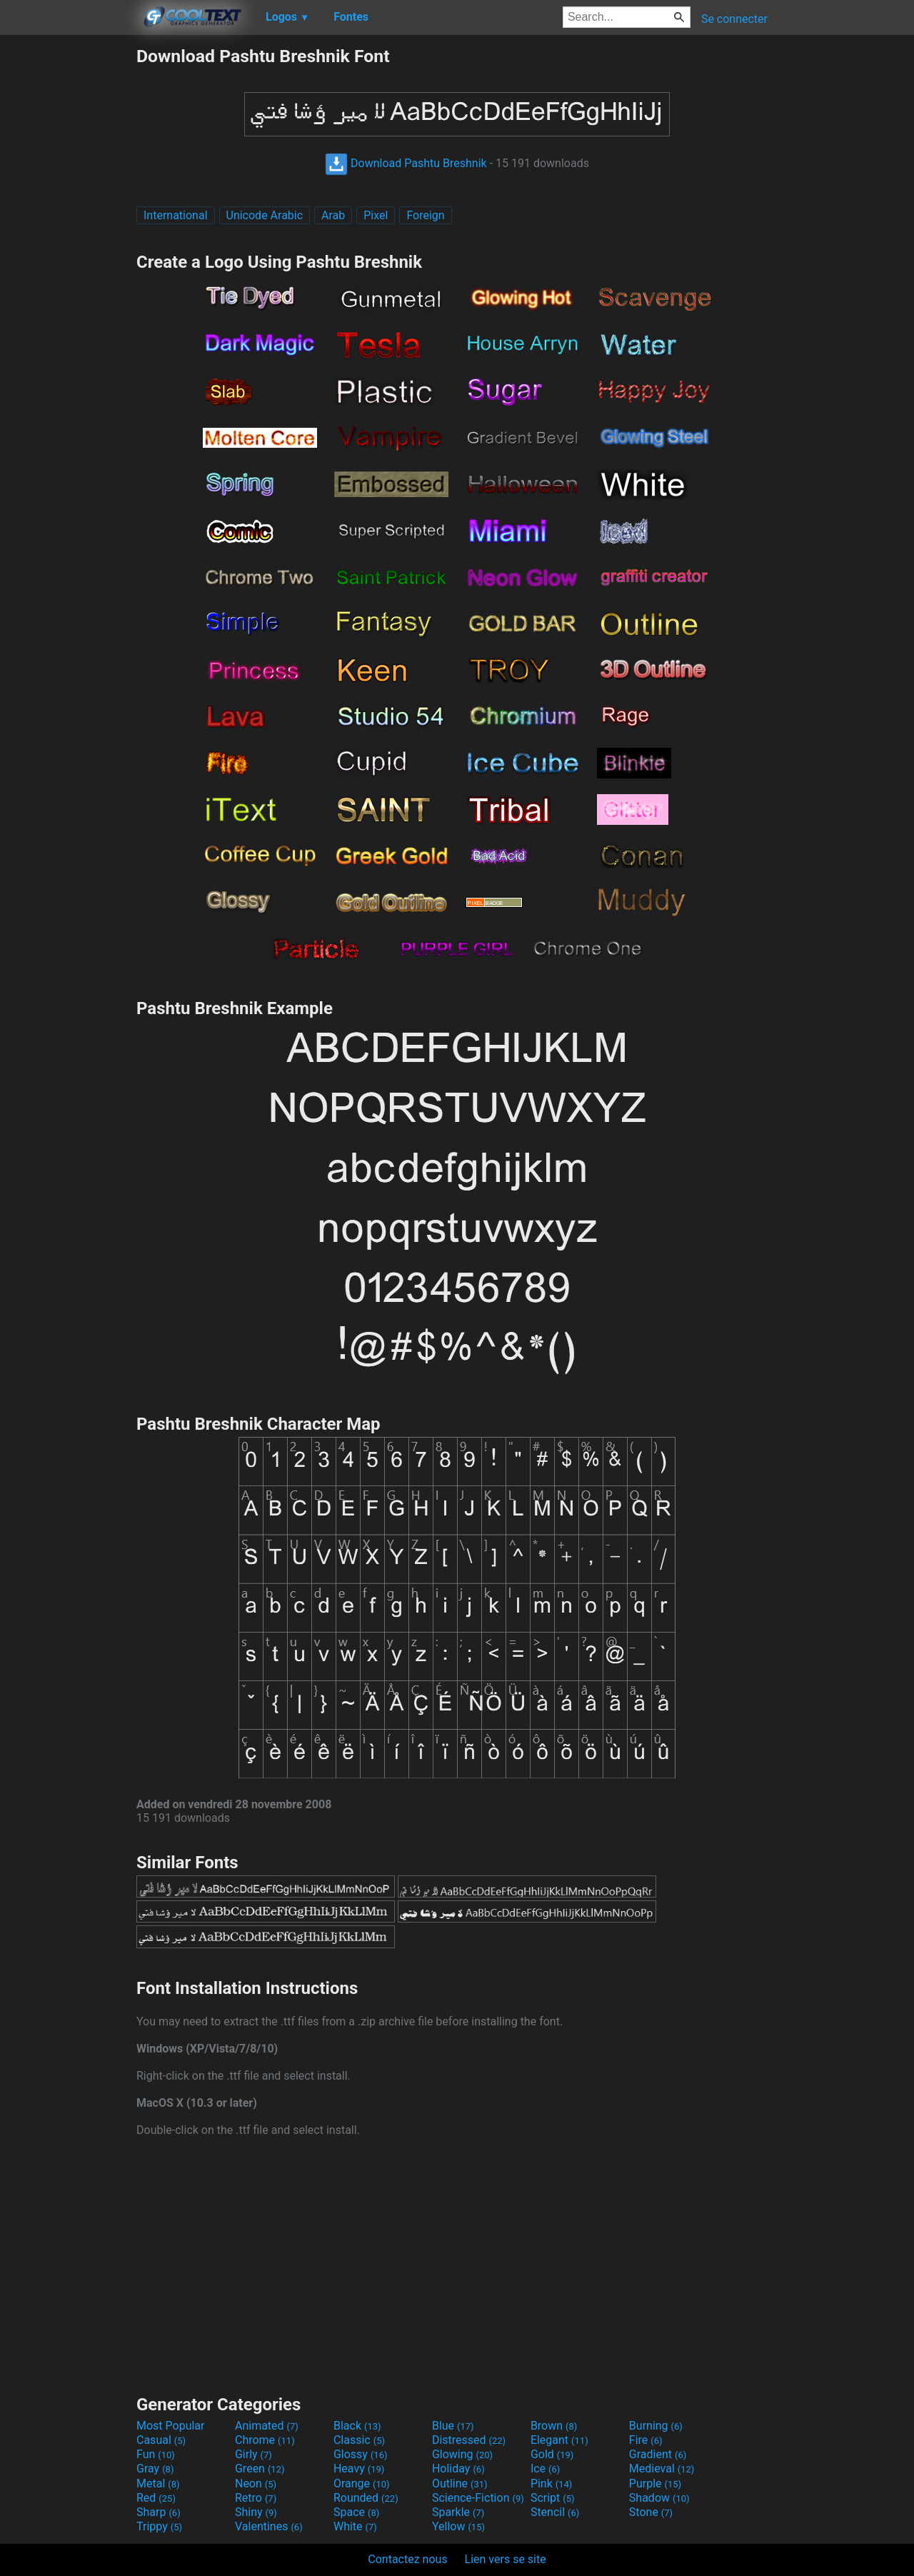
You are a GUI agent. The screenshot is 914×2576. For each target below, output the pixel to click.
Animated (266, 2425)
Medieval (662, 2468)
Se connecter (734, 19)
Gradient (657, 2454)
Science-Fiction (478, 2498)
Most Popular (170, 2425)
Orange (361, 2483)
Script (553, 2498)
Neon (255, 2483)
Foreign (425, 215)
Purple (655, 2483)
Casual (161, 2440)
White (355, 2526)
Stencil (555, 2512)
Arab (333, 215)
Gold (552, 2454)
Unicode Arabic (264, 215)
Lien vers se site (505, 2559)
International (176, 215)
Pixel (375, 215)
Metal (158, 2483)
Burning (656, 2425)
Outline (460, 2483)
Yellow (458, 2526)
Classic (359, 2440)
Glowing (462, 2454)
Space (356, 2512)
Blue (453, 2425)
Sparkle (458, 2512)
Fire (646, 2440)
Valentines (269, 2526)
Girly (253, 2454)
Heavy (358, 2468)
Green (260, 2468)
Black (357, 2425)
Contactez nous (407, 2559)
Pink (552, 2483)
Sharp (158, 2512)
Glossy (360, 2454)
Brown (554, 2425)
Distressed (469, 2440)
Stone (651, 2512)
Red (156, 2498)
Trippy (159, 2526)
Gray (155, 2468)
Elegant (559, 2440)
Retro (255, 2498)
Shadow (659, 2498)
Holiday (458, 2468)
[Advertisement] (68, 260)
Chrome (265, 2440)
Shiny (256, 2512)
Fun (155, 2454)
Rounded (365, 2498)
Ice (545, 2468)
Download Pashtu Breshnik (406, 163)
